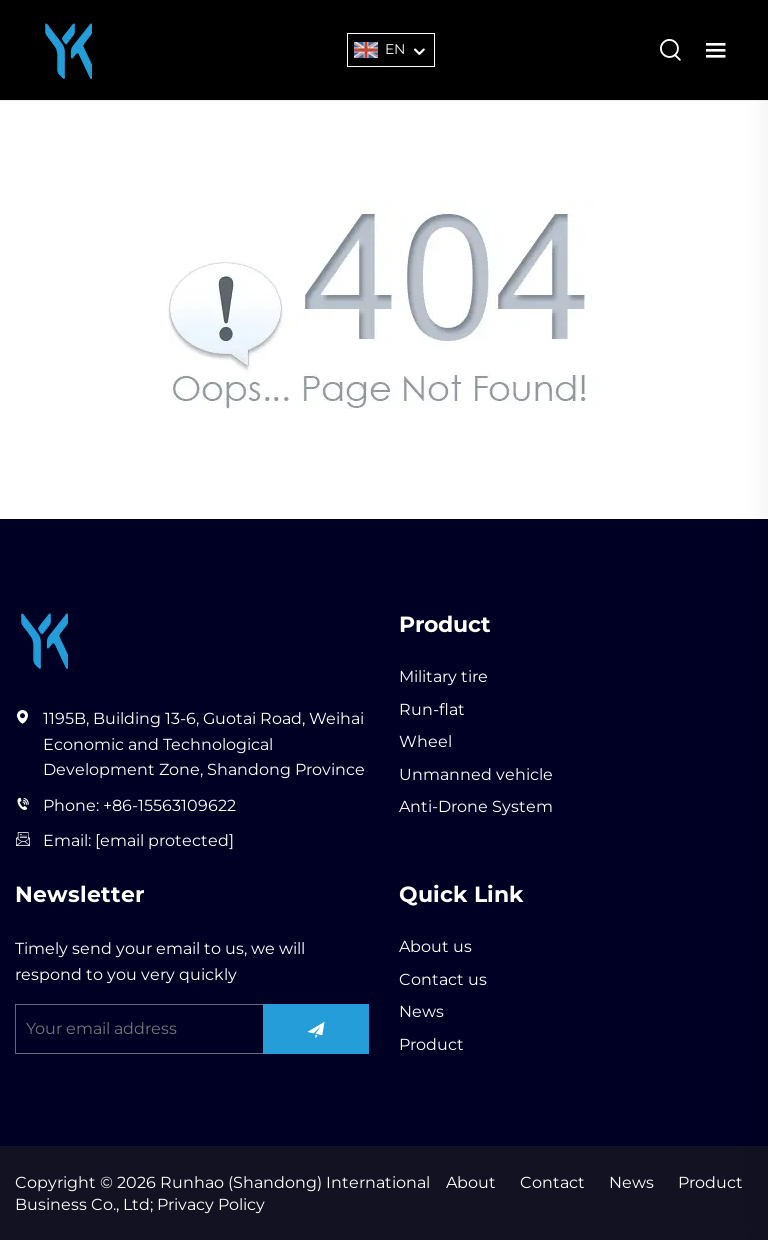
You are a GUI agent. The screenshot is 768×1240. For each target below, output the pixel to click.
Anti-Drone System (476, 806)
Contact (552, 1182)
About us (435, 946)
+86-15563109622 (169, 805)
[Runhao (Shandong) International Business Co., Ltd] (69, 48)
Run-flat (432, 709)
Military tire (443, 676)
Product (431, 1044)
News (421, 1011)
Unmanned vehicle (476, 774)
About (471, 1182)
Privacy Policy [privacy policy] (209, 1204)
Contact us (443, 979)
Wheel (425, 741)
